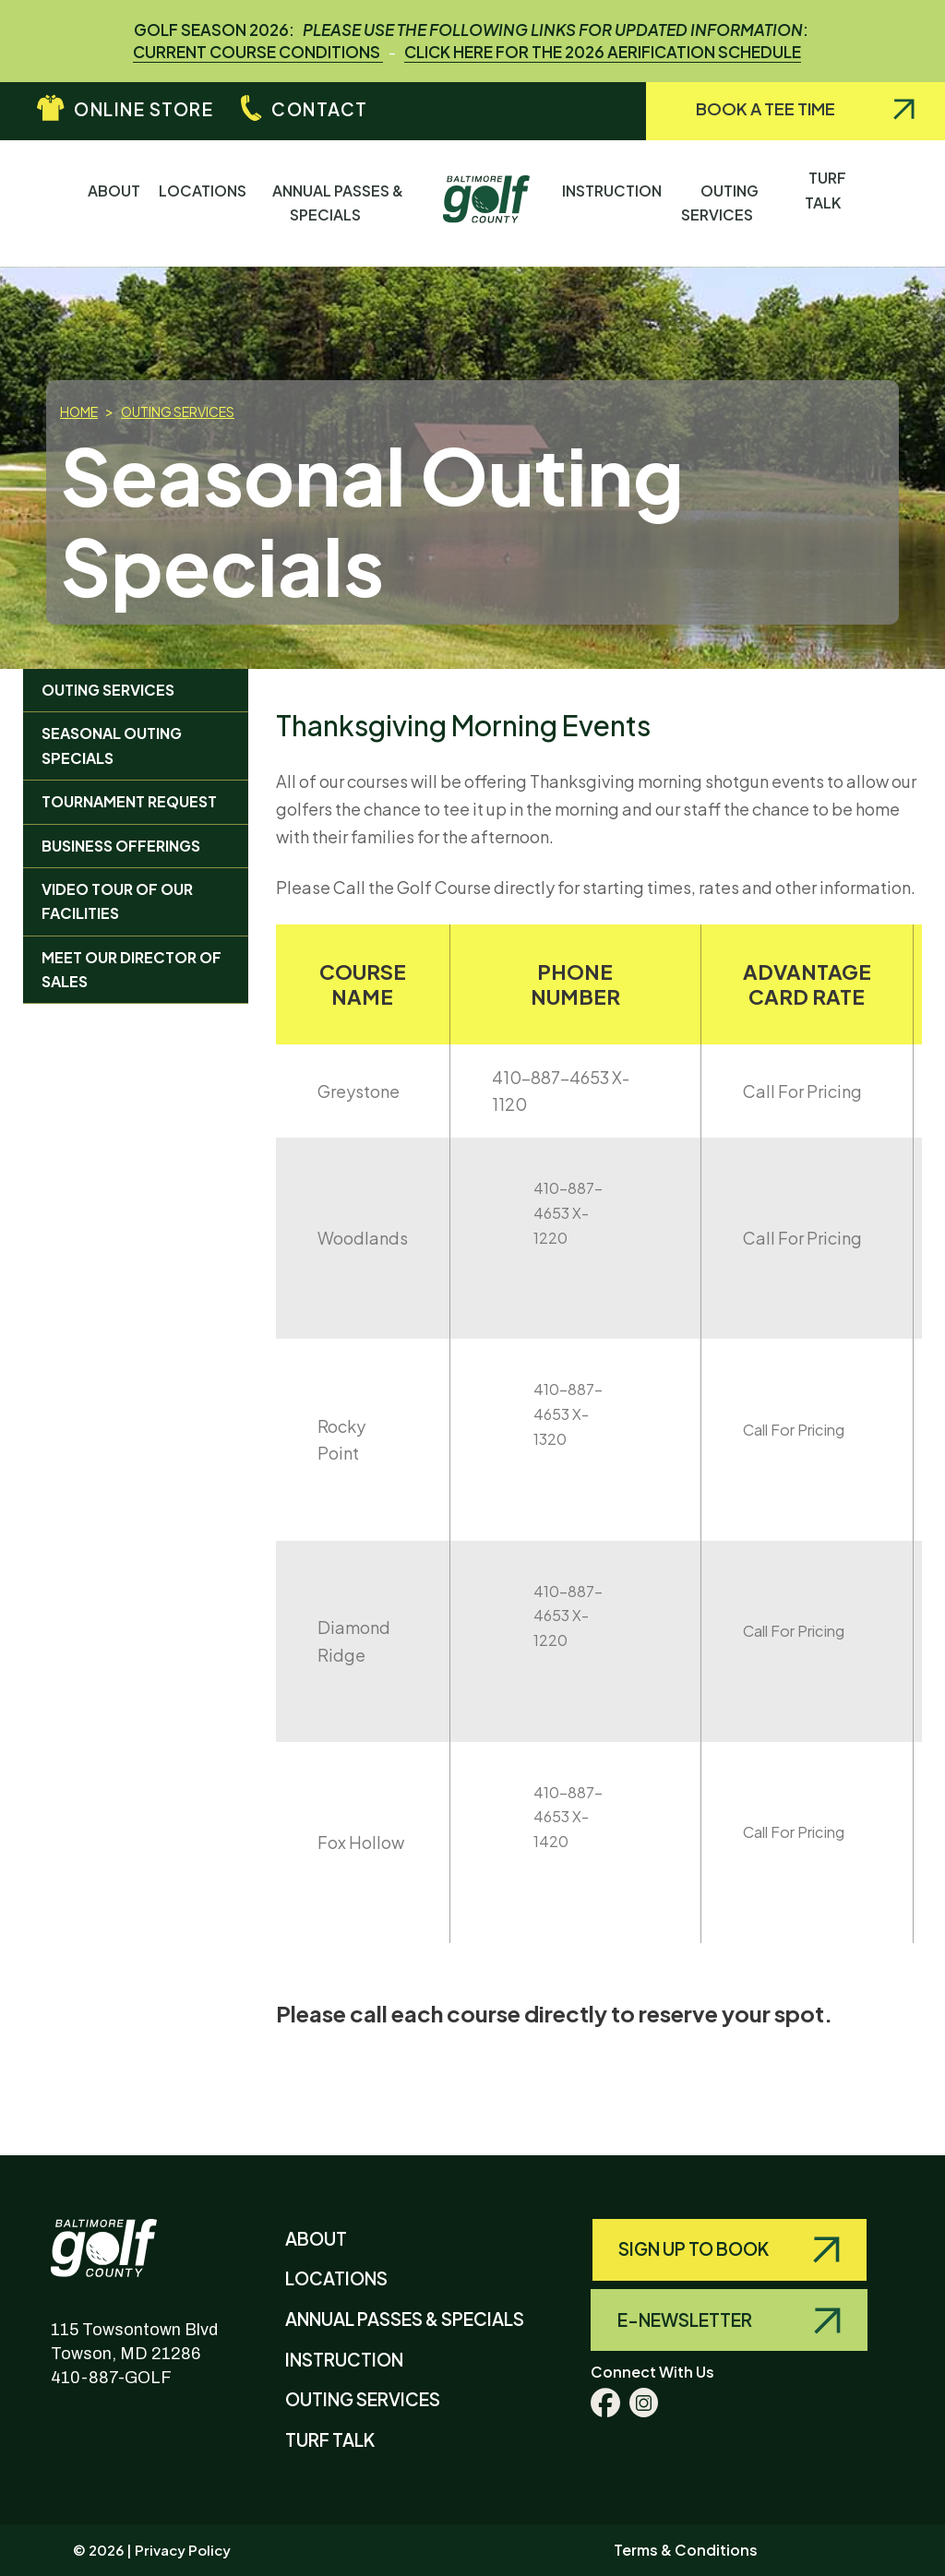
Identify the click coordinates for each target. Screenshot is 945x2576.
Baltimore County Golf (122, 2234)
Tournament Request (129, 801)
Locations (202, 202)
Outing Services (729, 202)
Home (79, 411)
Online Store (143, 109)
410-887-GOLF (111, 2377)
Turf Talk (827, 202)
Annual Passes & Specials (337, 202)
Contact (319, 109)
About (114, 202)
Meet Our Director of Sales (131, 969)
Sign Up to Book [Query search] (695, 2248)
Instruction (612, 202)
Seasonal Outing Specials (112, 745)
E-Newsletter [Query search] (686, 2319)
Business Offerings (121, 845)
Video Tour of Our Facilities (117, 901)
